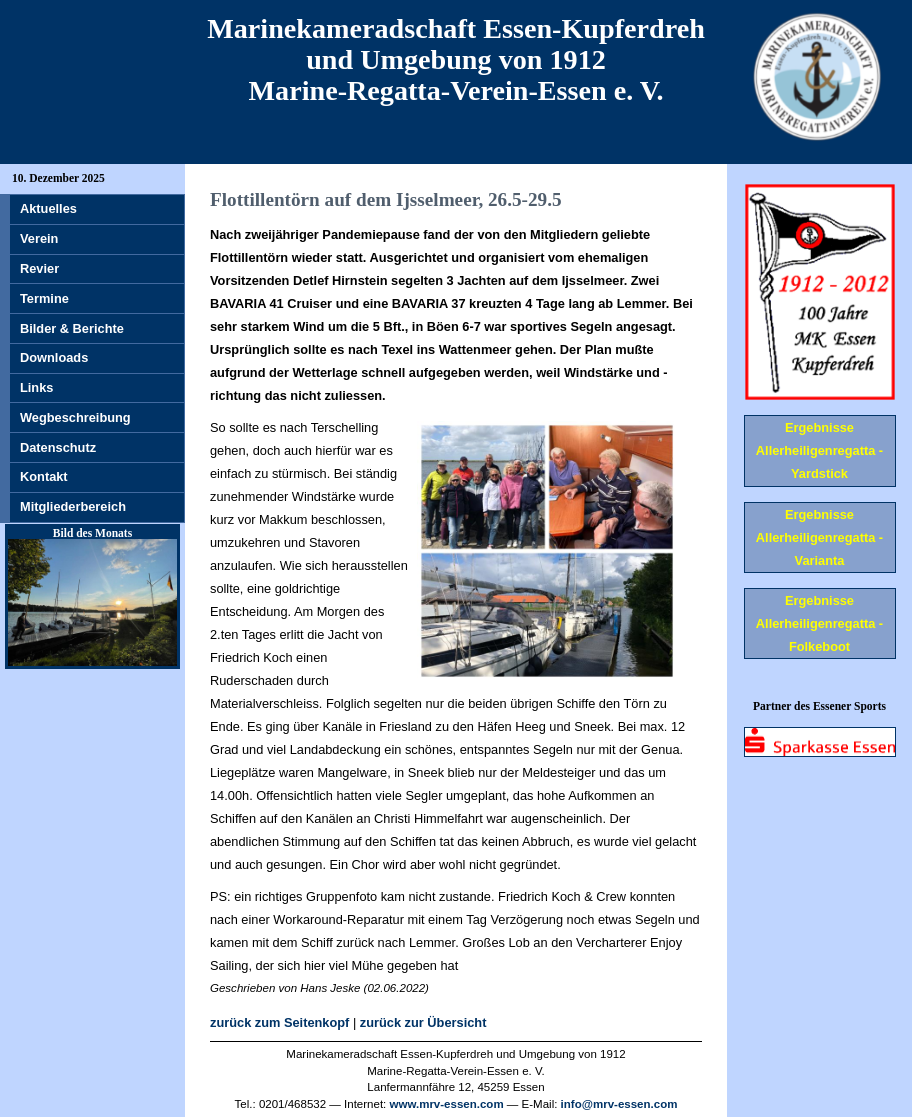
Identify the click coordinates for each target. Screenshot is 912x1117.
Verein (39, 238)
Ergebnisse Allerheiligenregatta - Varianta (819, 537)
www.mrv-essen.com (447, 1104)
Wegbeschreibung (75, 417)
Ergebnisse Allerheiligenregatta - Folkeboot (819, 623)
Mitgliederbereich (73, 506)
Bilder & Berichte (72, 328)
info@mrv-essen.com (619, 1104)
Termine (44, 298)
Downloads (54, 357)
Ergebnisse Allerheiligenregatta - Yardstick (819, 450)
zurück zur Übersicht (423, 1022)
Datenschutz (58, 447)
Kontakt (44, 476)
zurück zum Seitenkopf (279, 1022)
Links (36, 387)
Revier (39, 268)
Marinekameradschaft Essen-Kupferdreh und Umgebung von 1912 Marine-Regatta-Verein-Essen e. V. (456, 59)
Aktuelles (48, 208)
